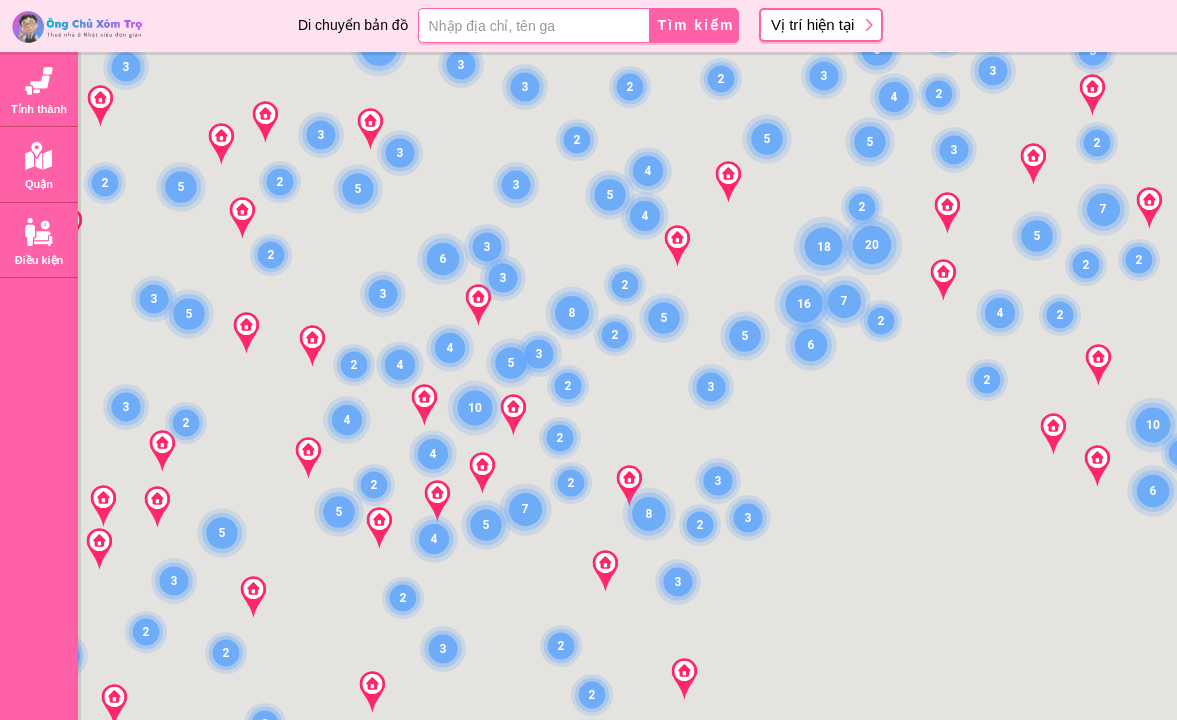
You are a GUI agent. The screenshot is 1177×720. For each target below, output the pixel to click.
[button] (561, 646)
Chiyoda (166, 228)
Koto (153, 478)
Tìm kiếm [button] (696, 25)
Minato (161, 269)
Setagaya (169, 646)
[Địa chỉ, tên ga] (533, 25)
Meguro (161, 562)
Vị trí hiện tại (812, 24)
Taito (156, 395)
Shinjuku (167, 311)
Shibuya (165, 687)
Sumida (161, 437)
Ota (152, 604)
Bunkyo (161, 353)
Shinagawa (171, 520)
